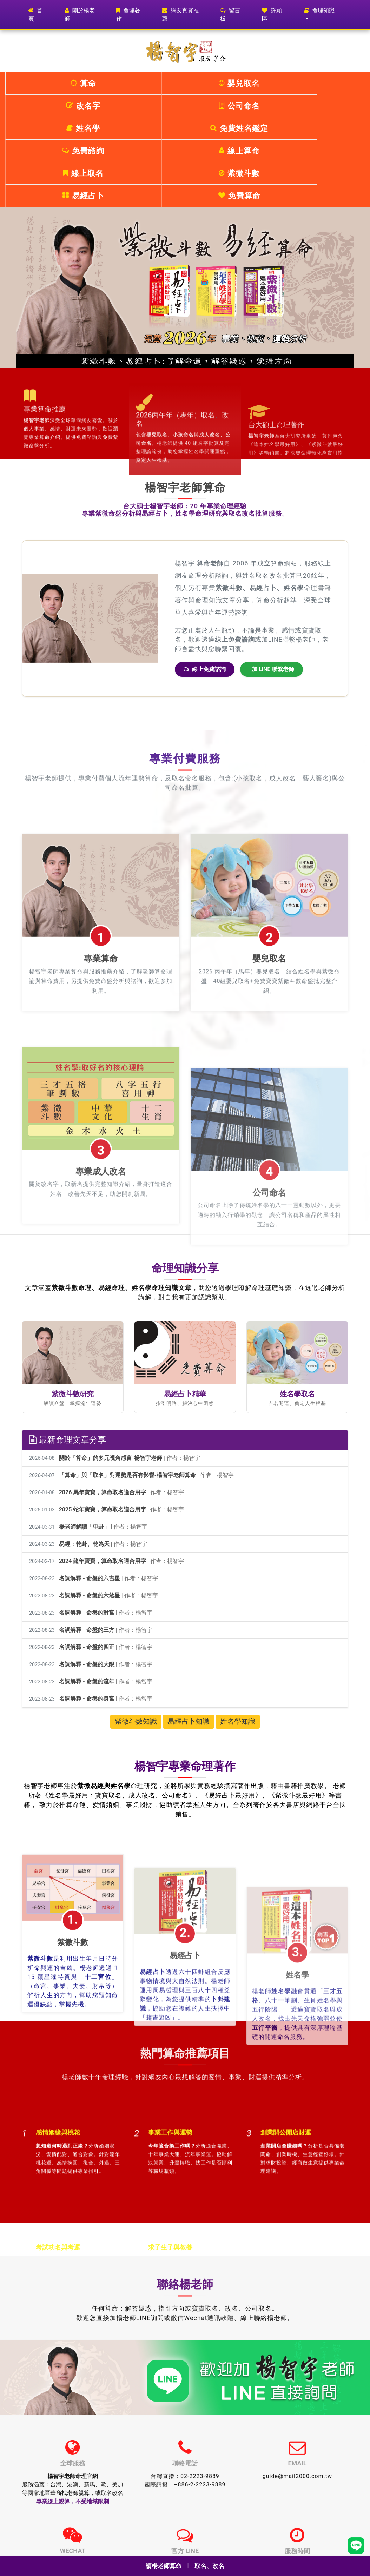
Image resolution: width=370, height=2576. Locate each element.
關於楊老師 (80, 14)
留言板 (230, 14)
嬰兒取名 (94, 83)
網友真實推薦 (180, 14)
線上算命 (95, 105)
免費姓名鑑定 (335, 83)
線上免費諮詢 (205, 579)
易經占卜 (275, 105)
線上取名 (155, 105)
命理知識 (319, 10)
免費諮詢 (35, 105)
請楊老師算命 (163, 2565)
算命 (35, 83)
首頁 (41, 14)
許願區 (272, 14)
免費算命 (335, 105)
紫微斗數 (215, 105)
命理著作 (128, 14)
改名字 (155, 83)
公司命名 (214, 83)
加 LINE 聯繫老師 (273, 579)
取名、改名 (210, 2565)
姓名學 (275, 83)
